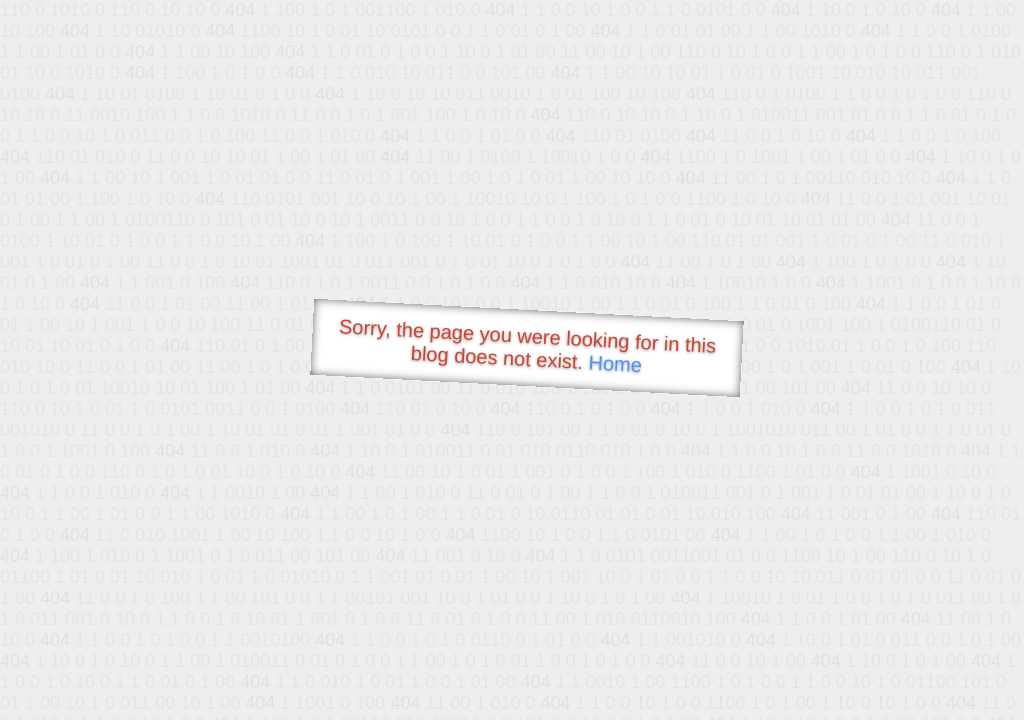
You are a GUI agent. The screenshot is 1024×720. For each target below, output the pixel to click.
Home (615, 363)
